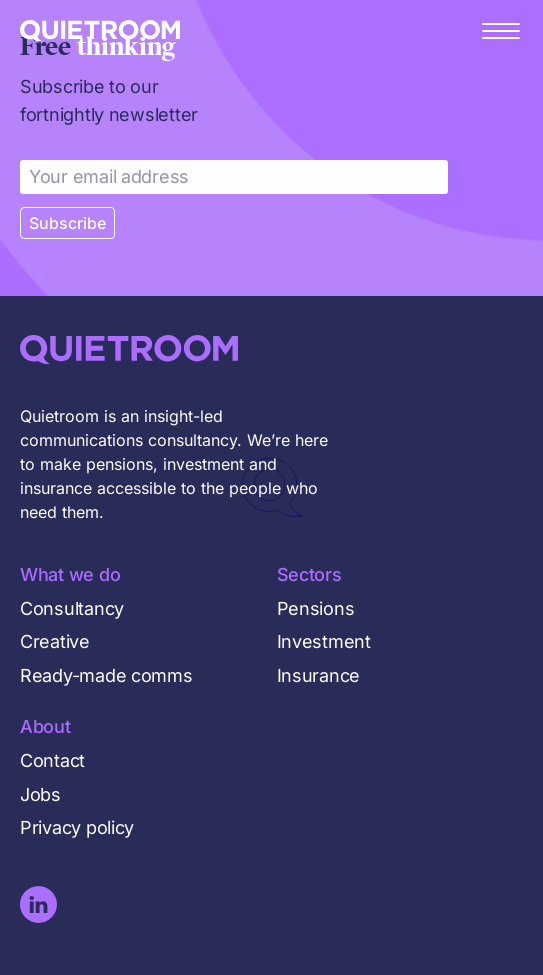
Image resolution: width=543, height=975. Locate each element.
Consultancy (72, 608)
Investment (324, 641)
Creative (55, 641)
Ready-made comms (106, 675)
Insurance (319, 675)
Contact (52, 760)
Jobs (40, 794)
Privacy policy (77, 827)
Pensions (316, 608)
